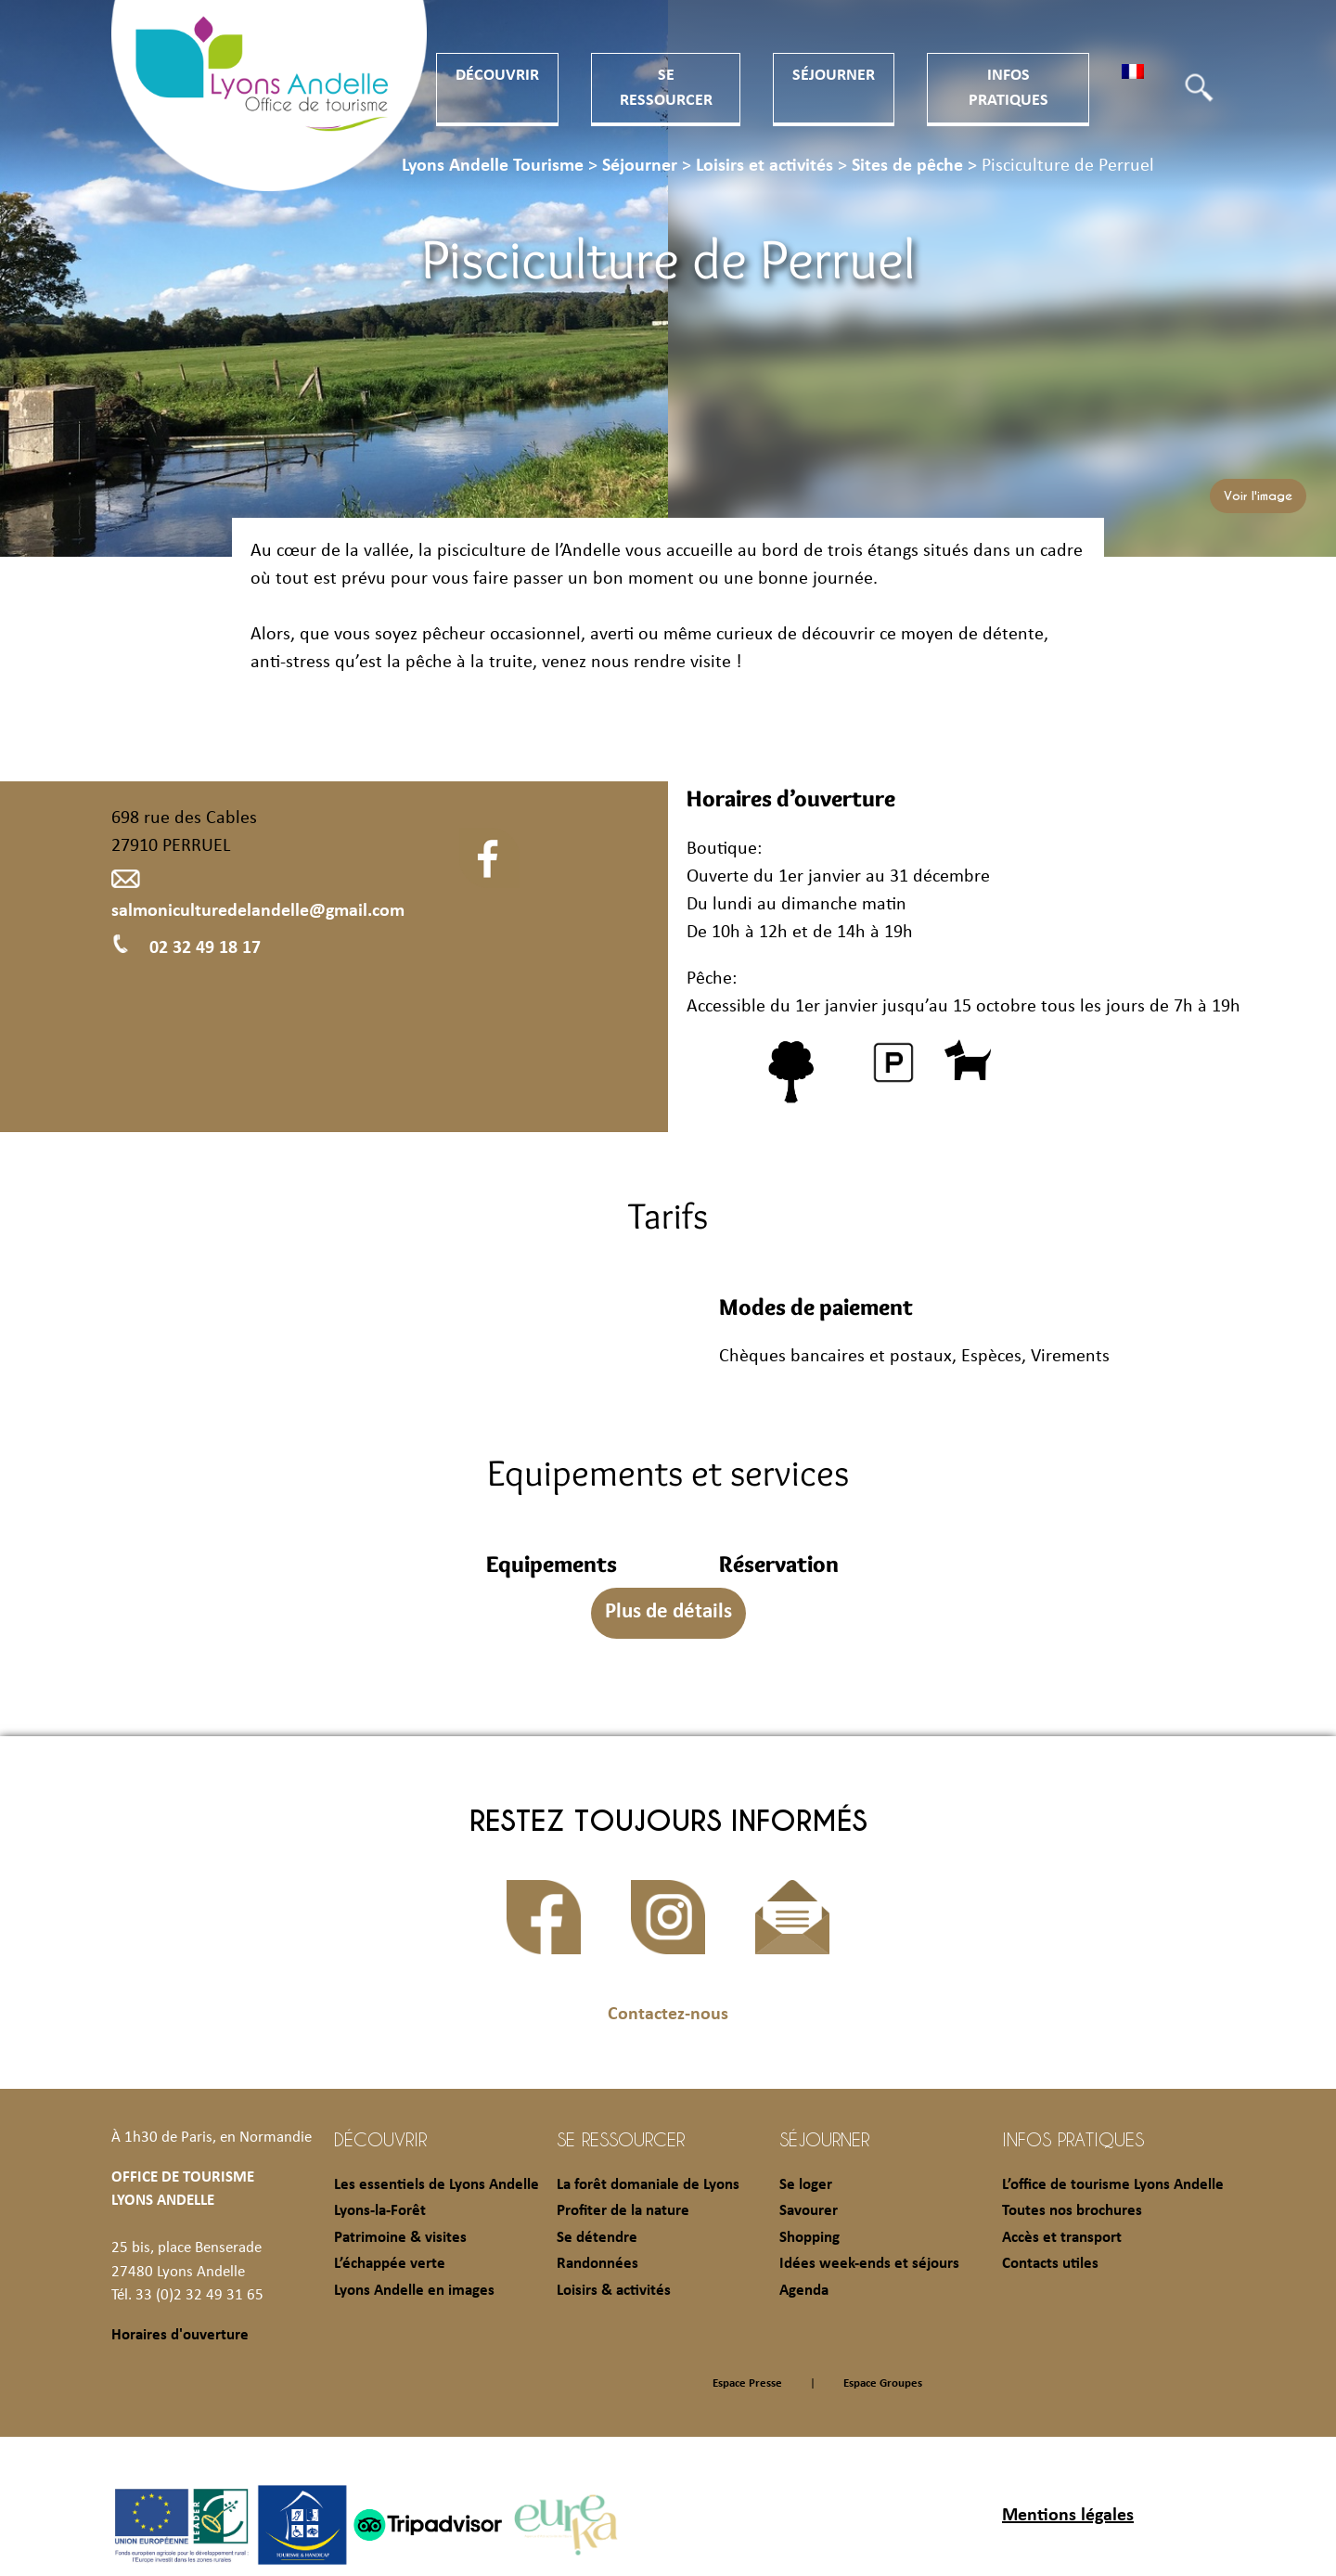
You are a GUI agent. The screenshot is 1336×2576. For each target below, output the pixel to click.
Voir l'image (1258, 496)
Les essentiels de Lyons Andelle (436, 2185)
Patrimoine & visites (400, 2238)
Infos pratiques (1073, 2139)
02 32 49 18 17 (186, 948)
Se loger (805, 2185)
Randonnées (597, 2264)
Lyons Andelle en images (414, 2291)
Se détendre (597, 2238)
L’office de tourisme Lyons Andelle (1113, 2185)
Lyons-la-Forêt (380, 2211)
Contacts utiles (1050, 2264)
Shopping (809, 2238)
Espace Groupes (882, 2383)
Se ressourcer (621, 2139)
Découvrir (497, 75)
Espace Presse (747, 2383)
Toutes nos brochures (1072, 2211)
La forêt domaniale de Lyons (648, 2185)
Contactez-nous (668, 2014)
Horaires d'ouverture (180, 2335)
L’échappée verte (389, 2264)
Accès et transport (1062, 2238)
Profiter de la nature (623, 2211)
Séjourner (833, 75)
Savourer (808, 2211)
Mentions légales (1068, 2515)
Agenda (804, 2291)
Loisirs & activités (614, 2291)
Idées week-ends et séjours (869, 2264)
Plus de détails (668, 1612)
